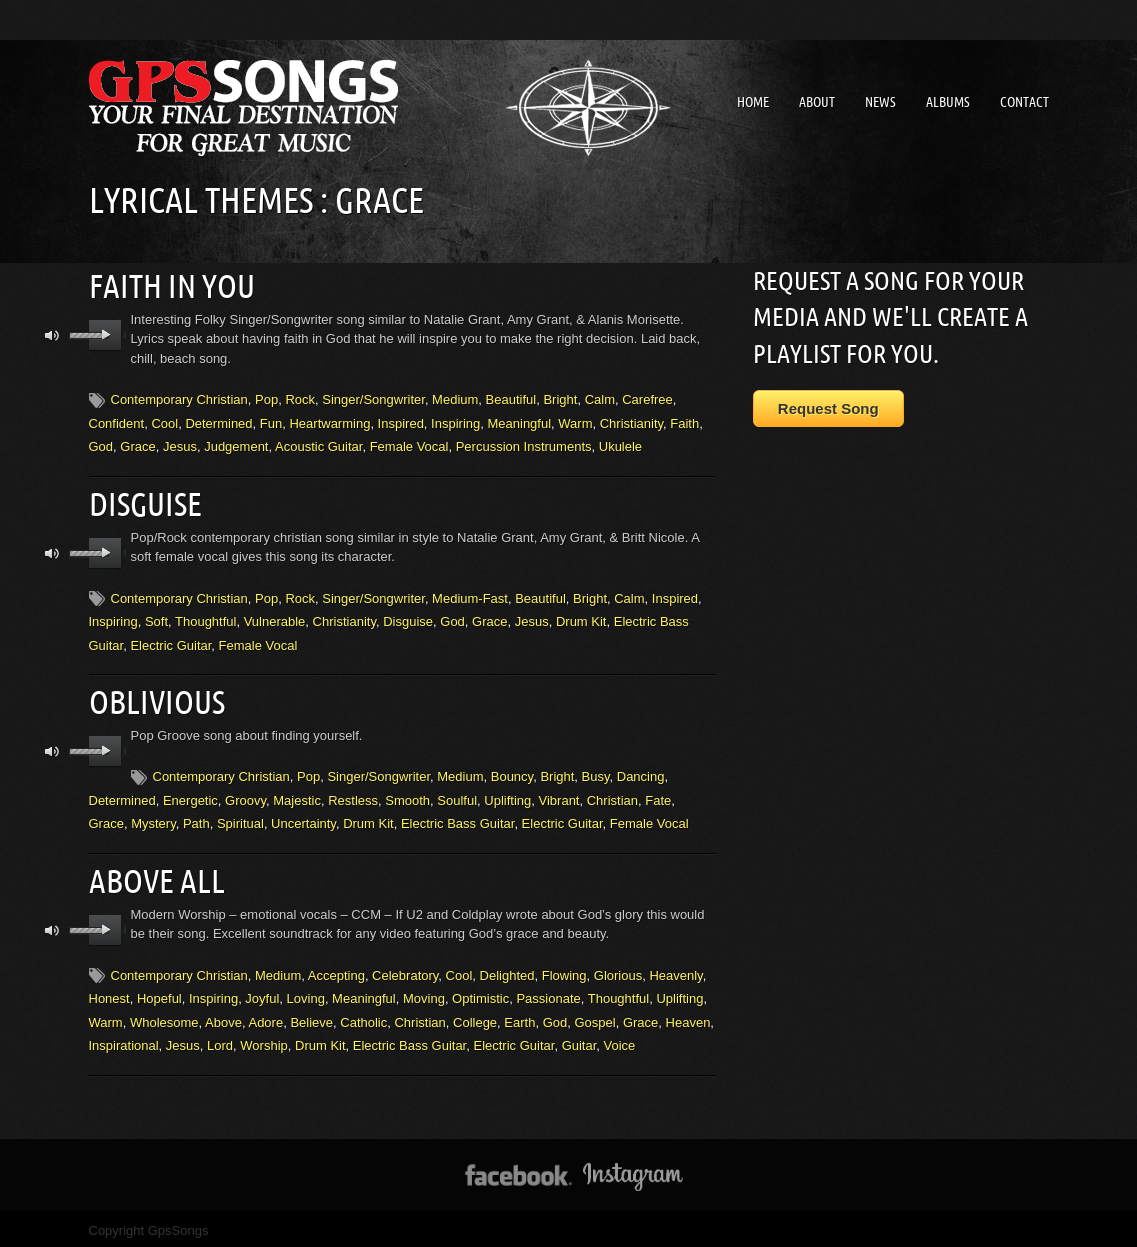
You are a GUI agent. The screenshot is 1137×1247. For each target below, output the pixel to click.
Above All (157, 876)
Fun (271, 421)
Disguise (145, 501)
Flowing (564, 969)
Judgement (236, 445)
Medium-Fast (470, 595)
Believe (311, 1016)
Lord (220, 1039)
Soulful (457, 796)
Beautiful (511, 398)
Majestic (297, 796)
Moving (424, 993)
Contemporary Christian (179, 398)
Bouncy (512, 772)
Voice (620, 1039)
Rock (300, 398)
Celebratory (405, 969)
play (105, 334)
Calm (600, 398)
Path (196, 819)
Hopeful (159, 993)
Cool (164, 421)
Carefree (647, 398)
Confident (117, 421)
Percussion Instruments (524, 445)
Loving (306, 993)
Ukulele (620, 445)
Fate (658, 796)
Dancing (641, 772)
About (817, 102)
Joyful (262, 993)
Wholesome (164, 1016)
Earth (519, 1016)
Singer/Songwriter (373, 398)
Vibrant (559, 796)
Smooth (407, 796)
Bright (560, 398)
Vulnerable (275, 618)
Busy (596, 772)
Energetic (190, 796)
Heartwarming (329, 421)
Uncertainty (303, 819)
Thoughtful (205, 618)
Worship (263, 1039)
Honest (109, 993)
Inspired (401, 421)
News (880, 102)
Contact (1024, 102)
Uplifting (507, 796)
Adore (265, 1016)
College (475, 1016)
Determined (218, 421)
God (101, 445)
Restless (353, 796)
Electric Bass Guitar (457, 819)
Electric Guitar (170, 642)
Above (223, 1016)
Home (753, 102)
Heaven (688, 1016)
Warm (575, 421)
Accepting (336, 969)
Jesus (180, 445)
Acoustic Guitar (318, 445)
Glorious (618, 969)
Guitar (579, 1039)
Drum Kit (581, 618)
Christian (612, 796)
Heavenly (675, 969)
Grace (137, 445)
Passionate (548, 993)
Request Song (828, 408)
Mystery (153, 819)
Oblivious (157, 698)
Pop (266, 398)
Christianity (631, 421)
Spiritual (240, 819)
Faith (684, 421)
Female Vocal (409, 445)
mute (52, 334)
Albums (948, 102)
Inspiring (455, 421)
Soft (156, 618)
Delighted (507, 969)
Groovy (245, 796)
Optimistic (480, 993)
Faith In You (172, 285)
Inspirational (124, 1039)
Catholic (363, 1016)
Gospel (594, 1016)
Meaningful (519, 421)
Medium (455, 398)
